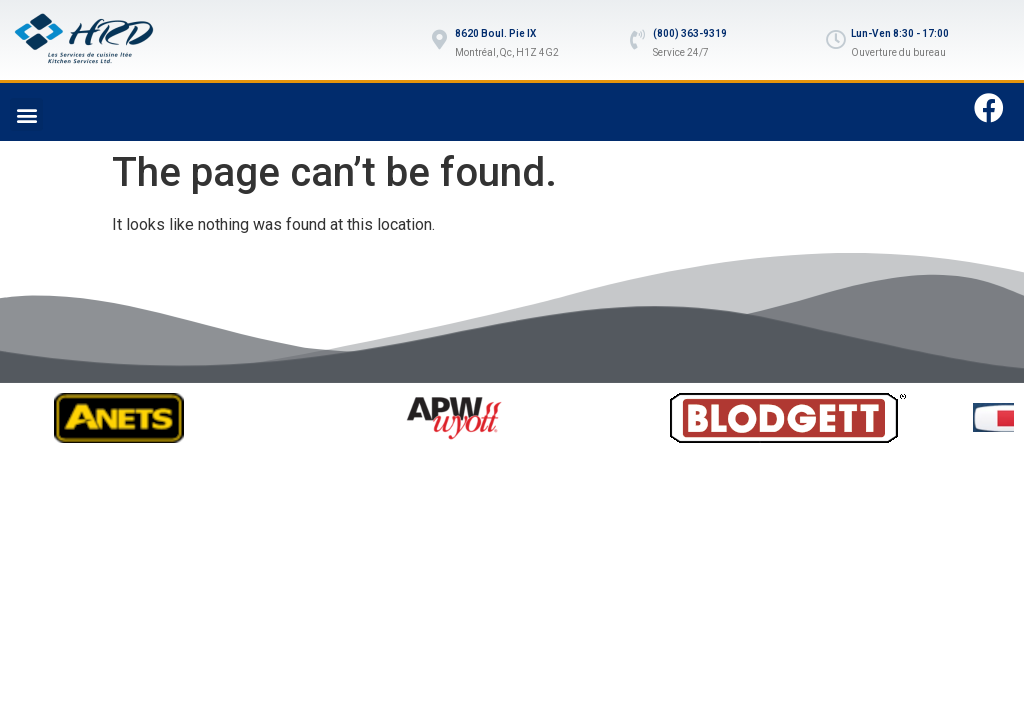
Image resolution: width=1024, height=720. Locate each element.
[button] (26, 114)
